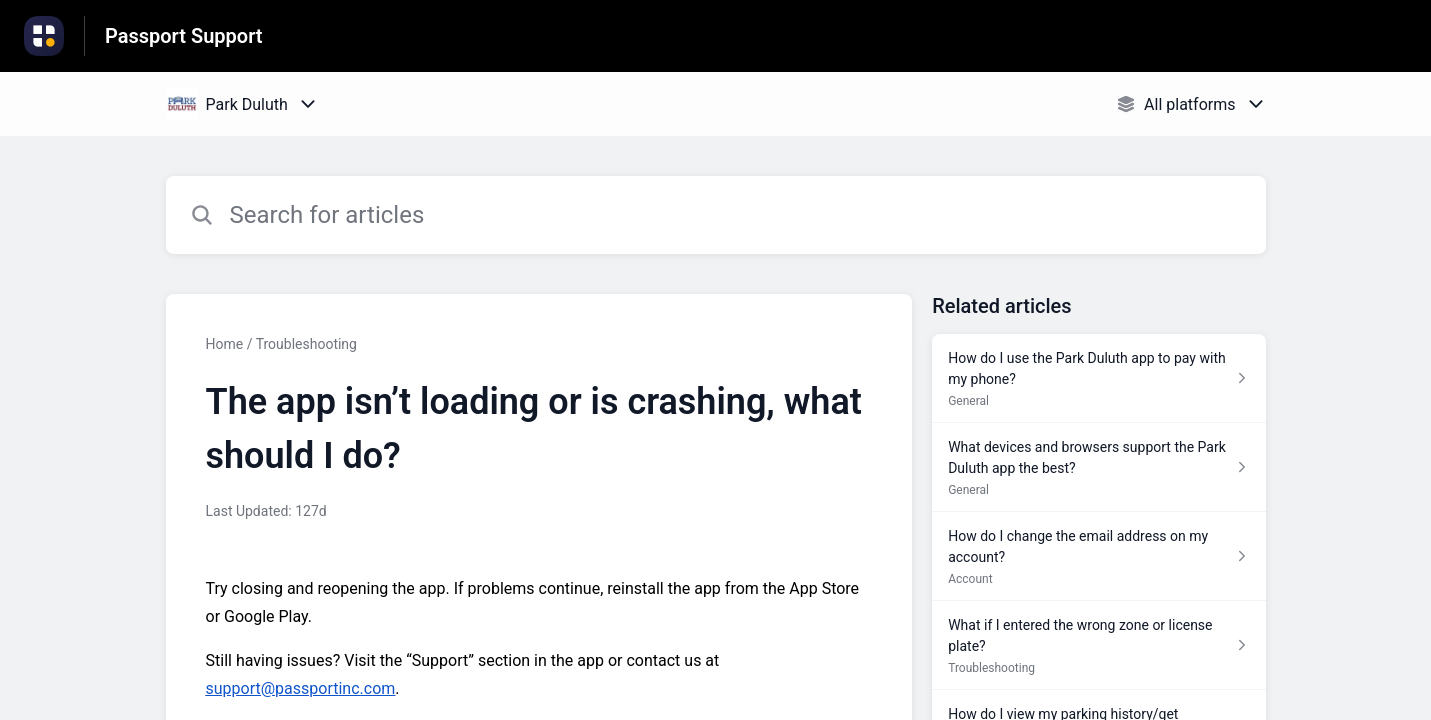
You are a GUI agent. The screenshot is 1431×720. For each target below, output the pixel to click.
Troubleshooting (306, 344)
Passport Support (184, 36)
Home (225, 344)
